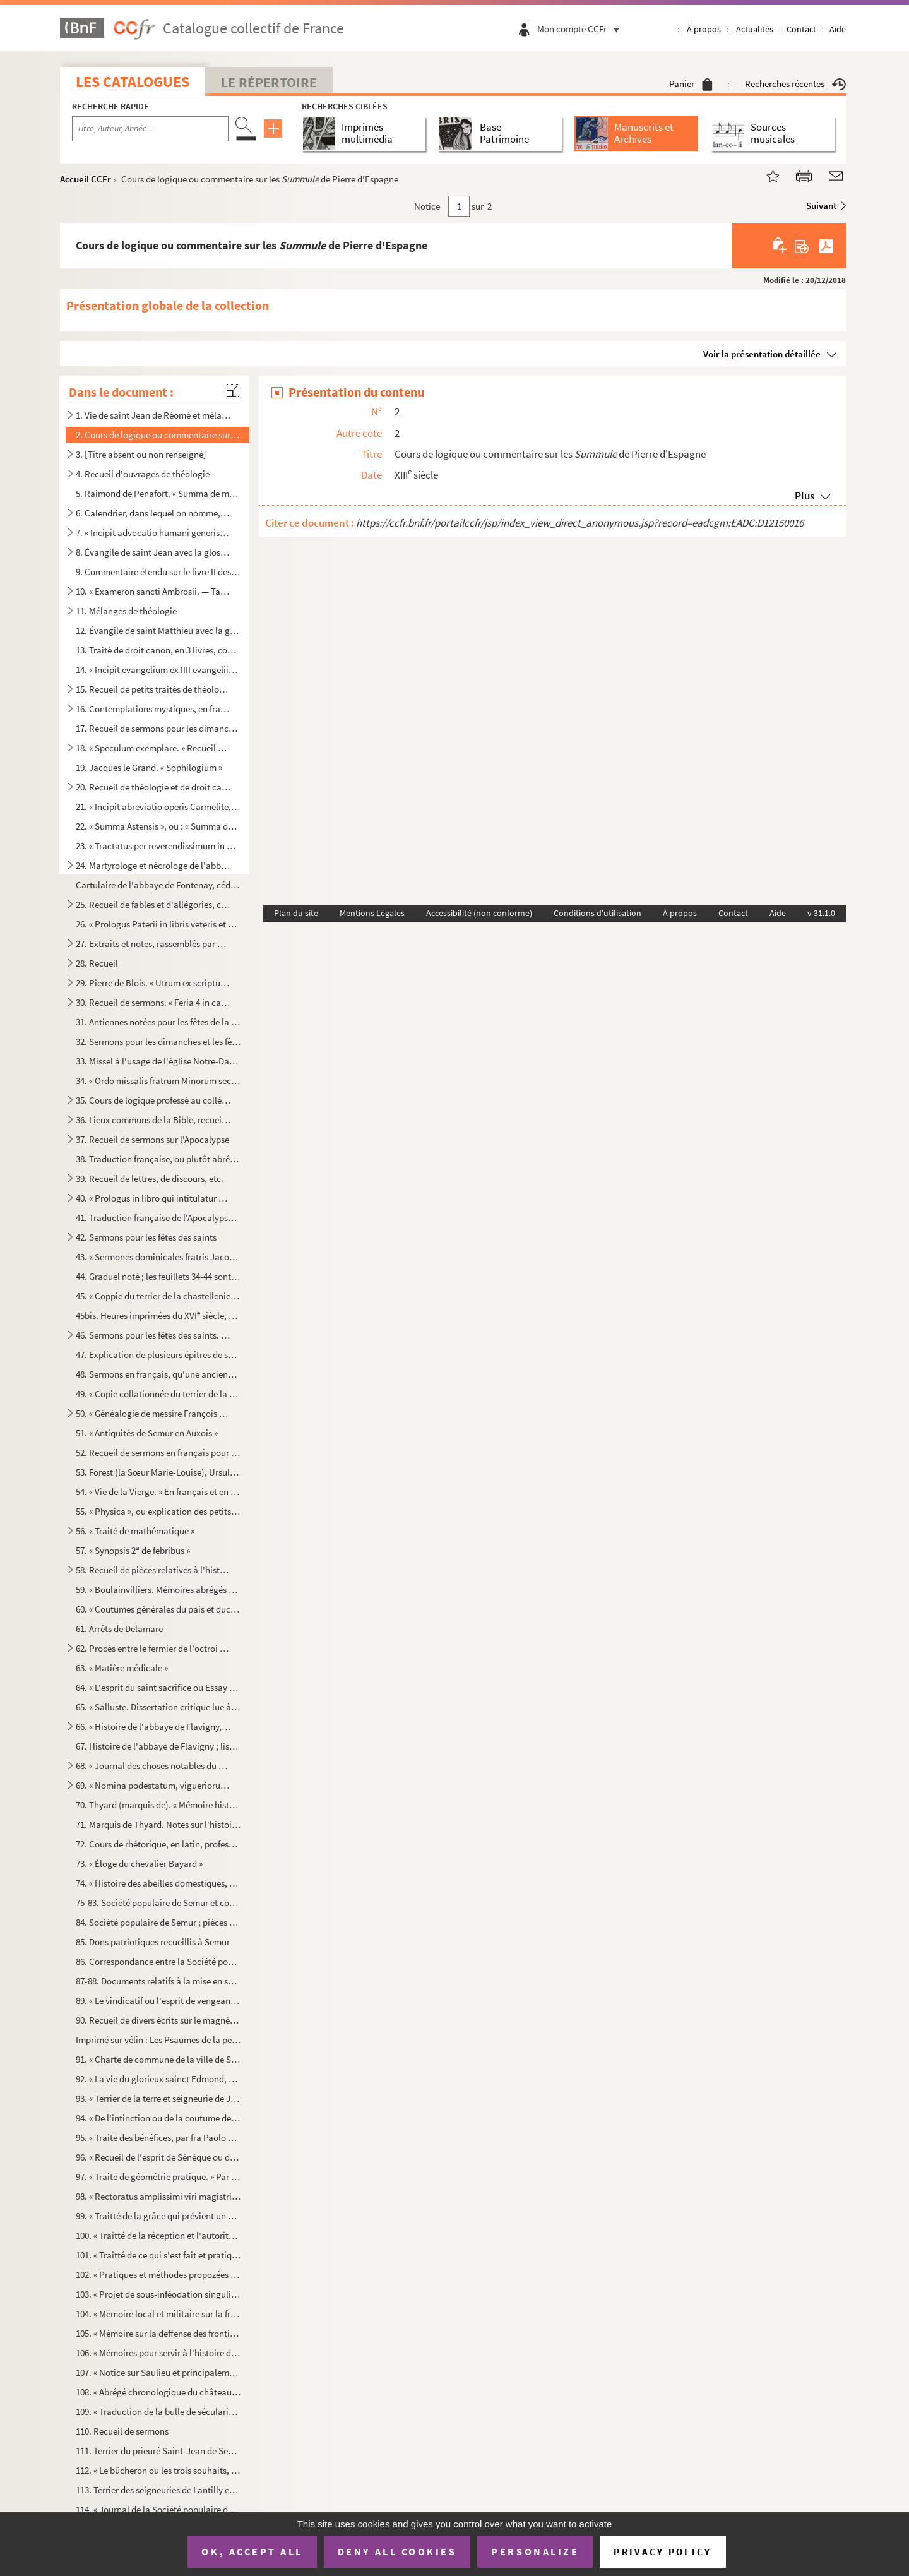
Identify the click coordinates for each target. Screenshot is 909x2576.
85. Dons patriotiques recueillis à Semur (153, 1942)
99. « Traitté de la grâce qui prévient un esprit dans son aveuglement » (158, 2216)
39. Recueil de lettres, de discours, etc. (149, 1178)
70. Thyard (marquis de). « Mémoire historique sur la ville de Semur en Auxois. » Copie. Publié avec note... (158, 1805)
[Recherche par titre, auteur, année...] (150, 128)
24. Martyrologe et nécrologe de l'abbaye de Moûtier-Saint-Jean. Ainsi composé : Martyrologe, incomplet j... (153, 865)
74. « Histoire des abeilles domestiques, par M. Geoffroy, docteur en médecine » (158, 1883)
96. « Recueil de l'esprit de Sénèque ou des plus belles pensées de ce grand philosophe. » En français (158, 2157)
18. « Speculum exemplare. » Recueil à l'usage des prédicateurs (153, 748)
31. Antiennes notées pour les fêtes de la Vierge (158, 1022)
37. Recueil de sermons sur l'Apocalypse (152, 1139)
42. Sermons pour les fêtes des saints (146, 1237)
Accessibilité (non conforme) (479, 913)
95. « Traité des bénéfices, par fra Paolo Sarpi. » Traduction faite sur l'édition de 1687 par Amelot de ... (158, 2138)
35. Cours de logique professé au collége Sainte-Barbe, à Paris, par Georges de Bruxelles (153, 1100)
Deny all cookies (397, 2551)
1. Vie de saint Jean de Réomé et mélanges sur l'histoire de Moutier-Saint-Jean (153, 415)
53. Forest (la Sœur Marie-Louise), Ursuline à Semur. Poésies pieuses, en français (158, 1472)
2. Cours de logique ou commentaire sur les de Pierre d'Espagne (158, 435)
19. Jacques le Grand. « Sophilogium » (149, 767)
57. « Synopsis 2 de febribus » (133, 1549)
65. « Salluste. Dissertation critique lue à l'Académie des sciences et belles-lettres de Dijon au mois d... (158, 1707)
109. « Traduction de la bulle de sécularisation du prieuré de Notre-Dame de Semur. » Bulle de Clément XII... (158, 2412)
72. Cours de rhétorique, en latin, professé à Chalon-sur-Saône (158, 1844)
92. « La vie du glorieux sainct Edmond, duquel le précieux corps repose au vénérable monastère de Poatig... (158, 2079)
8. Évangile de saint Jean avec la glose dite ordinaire (153, 552)
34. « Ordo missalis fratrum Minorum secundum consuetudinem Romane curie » (158, 1081)
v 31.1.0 (821, 913)
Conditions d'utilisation (597, 913)
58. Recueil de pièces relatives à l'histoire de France (153, 1570)
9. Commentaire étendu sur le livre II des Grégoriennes (158, 572)
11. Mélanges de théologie (126, 611)
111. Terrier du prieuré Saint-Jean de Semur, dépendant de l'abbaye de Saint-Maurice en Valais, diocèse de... (158, 2451)
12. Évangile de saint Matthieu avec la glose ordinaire (158, 630)
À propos (704, 29)
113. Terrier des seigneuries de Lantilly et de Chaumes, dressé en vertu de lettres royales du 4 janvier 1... (158, 2490)
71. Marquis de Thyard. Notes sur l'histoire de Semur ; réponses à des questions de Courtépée (158, 1824)
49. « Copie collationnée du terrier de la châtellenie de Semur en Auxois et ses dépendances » (158, 1394)
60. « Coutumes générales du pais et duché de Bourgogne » (158, 1609)
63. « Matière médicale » (122, 1668)
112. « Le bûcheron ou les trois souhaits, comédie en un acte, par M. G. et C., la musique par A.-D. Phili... (158, 2470)
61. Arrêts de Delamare (119, 1629)
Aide (837, 29)
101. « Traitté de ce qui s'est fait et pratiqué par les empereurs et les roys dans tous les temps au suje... (158, 2255)
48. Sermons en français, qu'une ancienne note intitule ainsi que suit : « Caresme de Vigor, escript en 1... (158, 1374)
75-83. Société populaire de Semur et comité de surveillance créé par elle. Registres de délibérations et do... (158, 1903)
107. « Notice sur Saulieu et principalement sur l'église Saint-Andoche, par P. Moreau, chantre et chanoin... (158, 2372)
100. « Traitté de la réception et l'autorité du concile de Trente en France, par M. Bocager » (158, 2235)
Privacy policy (662, 2552)
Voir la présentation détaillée (762, 354)
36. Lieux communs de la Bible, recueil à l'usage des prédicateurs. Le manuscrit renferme (153, 1120)
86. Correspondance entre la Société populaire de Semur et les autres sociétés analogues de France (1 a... (158, 1960)
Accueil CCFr (85, 179)
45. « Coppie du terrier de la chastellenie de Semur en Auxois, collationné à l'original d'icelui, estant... (158, 1296)
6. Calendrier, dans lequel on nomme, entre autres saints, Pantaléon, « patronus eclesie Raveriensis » (153, 513)
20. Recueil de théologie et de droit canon (153, 787)
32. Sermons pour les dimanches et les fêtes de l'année (158, 1041)
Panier (691, 84)
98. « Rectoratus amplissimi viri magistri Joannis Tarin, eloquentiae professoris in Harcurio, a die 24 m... (158, 2196)
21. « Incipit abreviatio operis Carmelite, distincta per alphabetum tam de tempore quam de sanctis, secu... (158, 807)
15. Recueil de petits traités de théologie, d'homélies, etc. (153, 689)
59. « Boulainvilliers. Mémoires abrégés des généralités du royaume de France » (158, 1589)
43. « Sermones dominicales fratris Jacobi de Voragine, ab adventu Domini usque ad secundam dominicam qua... (158, 1257)
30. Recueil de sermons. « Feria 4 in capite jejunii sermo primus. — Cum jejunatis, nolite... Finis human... (153, 1002)
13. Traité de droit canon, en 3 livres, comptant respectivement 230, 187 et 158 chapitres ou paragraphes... (158, 650)
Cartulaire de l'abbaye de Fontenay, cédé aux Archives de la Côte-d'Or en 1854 (158, 885)
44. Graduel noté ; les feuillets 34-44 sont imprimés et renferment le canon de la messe (158, 1276)
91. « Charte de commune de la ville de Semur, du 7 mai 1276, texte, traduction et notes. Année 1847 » (158, 2059)
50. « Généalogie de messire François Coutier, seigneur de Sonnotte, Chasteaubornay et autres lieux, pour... (153, 1413)
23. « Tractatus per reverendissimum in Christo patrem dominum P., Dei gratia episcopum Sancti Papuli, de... (158, 846)
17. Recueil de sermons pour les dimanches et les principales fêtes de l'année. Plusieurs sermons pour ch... (158, 728)
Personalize (535, 2551)
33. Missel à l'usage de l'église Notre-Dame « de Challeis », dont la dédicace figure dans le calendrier (158, 1061)
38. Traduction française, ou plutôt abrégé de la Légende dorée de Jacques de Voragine (158, 1159)
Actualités (754, 29)
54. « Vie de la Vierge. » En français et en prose (158, 1492)
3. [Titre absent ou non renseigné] (141, 454)
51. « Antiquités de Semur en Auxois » (147, 1433)
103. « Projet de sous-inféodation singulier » (158, 2294)
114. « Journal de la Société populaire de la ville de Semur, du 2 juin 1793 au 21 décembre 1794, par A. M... (158, 2509)
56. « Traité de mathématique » (135, 1531)
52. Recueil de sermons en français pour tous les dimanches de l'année (158, 1452)
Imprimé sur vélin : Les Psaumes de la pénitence (158, 2040)
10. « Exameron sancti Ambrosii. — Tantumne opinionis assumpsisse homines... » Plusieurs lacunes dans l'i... (153, 591)
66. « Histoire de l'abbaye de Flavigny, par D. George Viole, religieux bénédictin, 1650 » (153, 1726)
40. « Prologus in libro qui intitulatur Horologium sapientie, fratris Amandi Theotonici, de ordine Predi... (153, 1198)
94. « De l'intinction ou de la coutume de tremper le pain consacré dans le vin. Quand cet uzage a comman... (158, 2118)
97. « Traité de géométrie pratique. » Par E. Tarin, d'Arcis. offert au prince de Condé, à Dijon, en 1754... (158, 2177)
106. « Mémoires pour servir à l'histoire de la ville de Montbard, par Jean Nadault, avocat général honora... (158, 2353)
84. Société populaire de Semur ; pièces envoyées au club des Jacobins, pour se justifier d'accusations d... (158, 1922)
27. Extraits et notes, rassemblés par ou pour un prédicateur (153, 944)
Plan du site (296, 913)
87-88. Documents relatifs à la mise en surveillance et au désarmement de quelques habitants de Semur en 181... (158, 1981)
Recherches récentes (795, 84)
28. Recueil (97, 963)
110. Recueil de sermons (122, 2431)
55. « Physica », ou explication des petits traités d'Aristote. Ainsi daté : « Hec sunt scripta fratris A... (158, 1511)
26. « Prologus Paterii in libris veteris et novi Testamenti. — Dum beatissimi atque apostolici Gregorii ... (158, 924)
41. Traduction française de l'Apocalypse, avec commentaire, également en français (158, 1218)
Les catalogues (132, 82)
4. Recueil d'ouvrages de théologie (143, 474)
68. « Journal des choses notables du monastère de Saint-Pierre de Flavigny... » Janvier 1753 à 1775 (153, 1766)
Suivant (821, 206)
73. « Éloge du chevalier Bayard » (139, 1863)
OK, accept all (251, 2551)
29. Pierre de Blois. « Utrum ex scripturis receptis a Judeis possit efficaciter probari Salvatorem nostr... (153, 983)
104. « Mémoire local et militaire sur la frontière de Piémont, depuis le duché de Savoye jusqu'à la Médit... (158, 2314)
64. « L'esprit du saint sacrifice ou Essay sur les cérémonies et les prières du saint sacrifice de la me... (158, 1687)
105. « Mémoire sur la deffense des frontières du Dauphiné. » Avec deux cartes (158, 2333)
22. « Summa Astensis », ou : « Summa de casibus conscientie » (158, 826)
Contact (801, 29)
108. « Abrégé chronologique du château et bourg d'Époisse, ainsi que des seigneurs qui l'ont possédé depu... (158, 2392)
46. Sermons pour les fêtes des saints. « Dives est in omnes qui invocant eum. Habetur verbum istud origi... (153, 1335)
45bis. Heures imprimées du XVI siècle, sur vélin (158, 1314)
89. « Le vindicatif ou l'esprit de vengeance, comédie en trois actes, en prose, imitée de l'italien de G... (158, 2001)
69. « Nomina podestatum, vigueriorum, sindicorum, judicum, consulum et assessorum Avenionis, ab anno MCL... (153, 1785)
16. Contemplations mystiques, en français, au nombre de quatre (153, 709)
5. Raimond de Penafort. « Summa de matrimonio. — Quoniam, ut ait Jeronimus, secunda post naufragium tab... (158, 493)
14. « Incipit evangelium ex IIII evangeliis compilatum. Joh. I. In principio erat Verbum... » (158, 670)
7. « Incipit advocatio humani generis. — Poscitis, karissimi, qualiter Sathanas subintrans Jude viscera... (153, 533)
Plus (804, 496)
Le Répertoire (269, 82)
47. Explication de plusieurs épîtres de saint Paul (158, 1355)
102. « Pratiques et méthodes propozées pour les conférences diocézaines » (158, 2275)
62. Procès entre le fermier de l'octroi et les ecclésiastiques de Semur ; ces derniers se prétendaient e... (153, 1648)
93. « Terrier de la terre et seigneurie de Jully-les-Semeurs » (158, 2098)
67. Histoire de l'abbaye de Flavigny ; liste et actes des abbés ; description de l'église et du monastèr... (158, 1746)
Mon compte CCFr (581, 28)
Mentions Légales (372, 913)
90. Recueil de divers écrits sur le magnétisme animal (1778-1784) (158, 2020)
